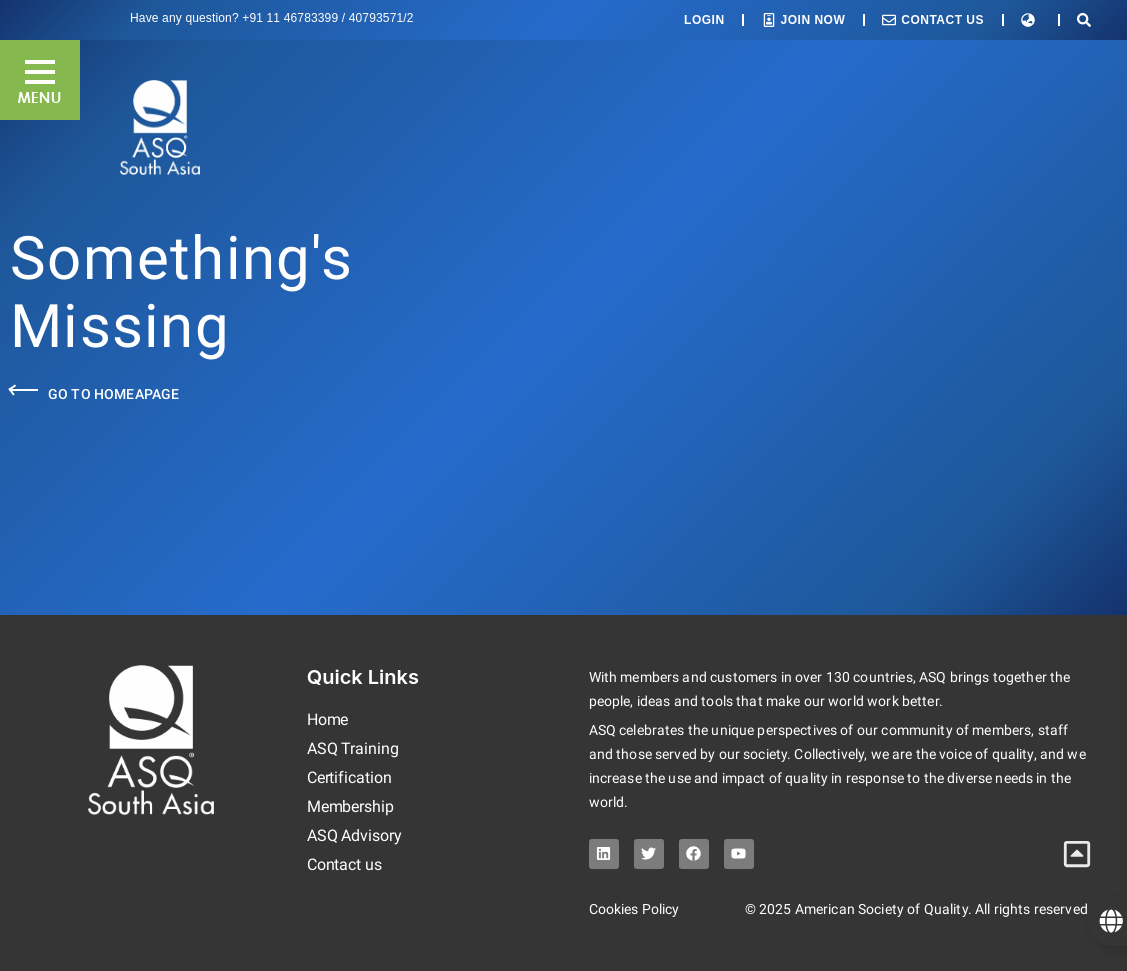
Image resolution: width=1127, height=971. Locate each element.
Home (328, 719)
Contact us (344, 864)
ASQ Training (353, 748)
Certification (349, 777)
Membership (350, 806)
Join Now (813, 20)
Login (704, 20)
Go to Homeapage (113, 394)
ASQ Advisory (354, 835)
